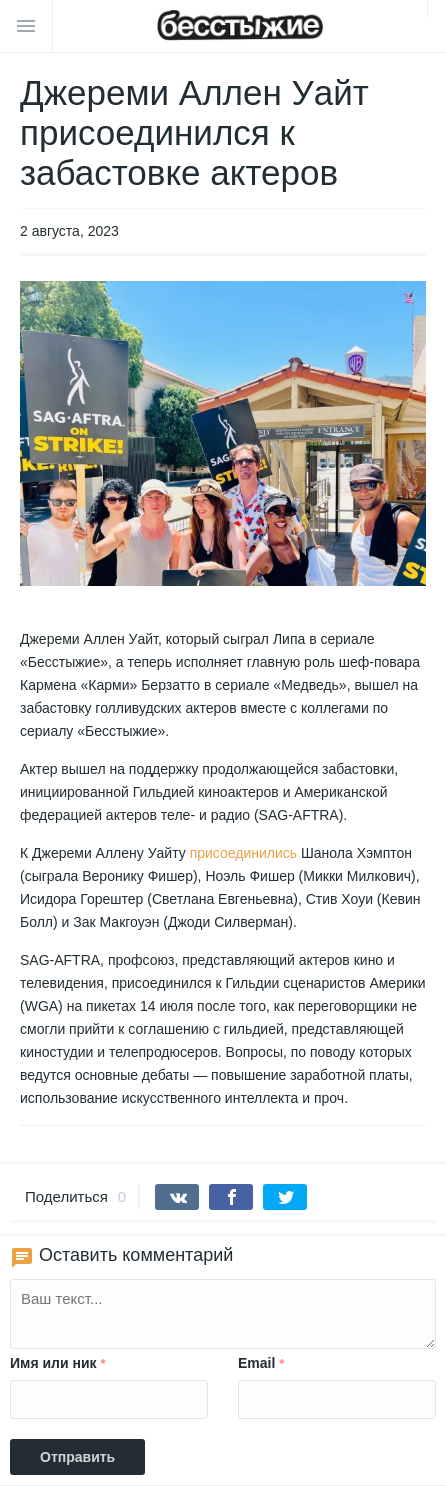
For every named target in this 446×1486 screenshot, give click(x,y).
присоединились (243, 853)
